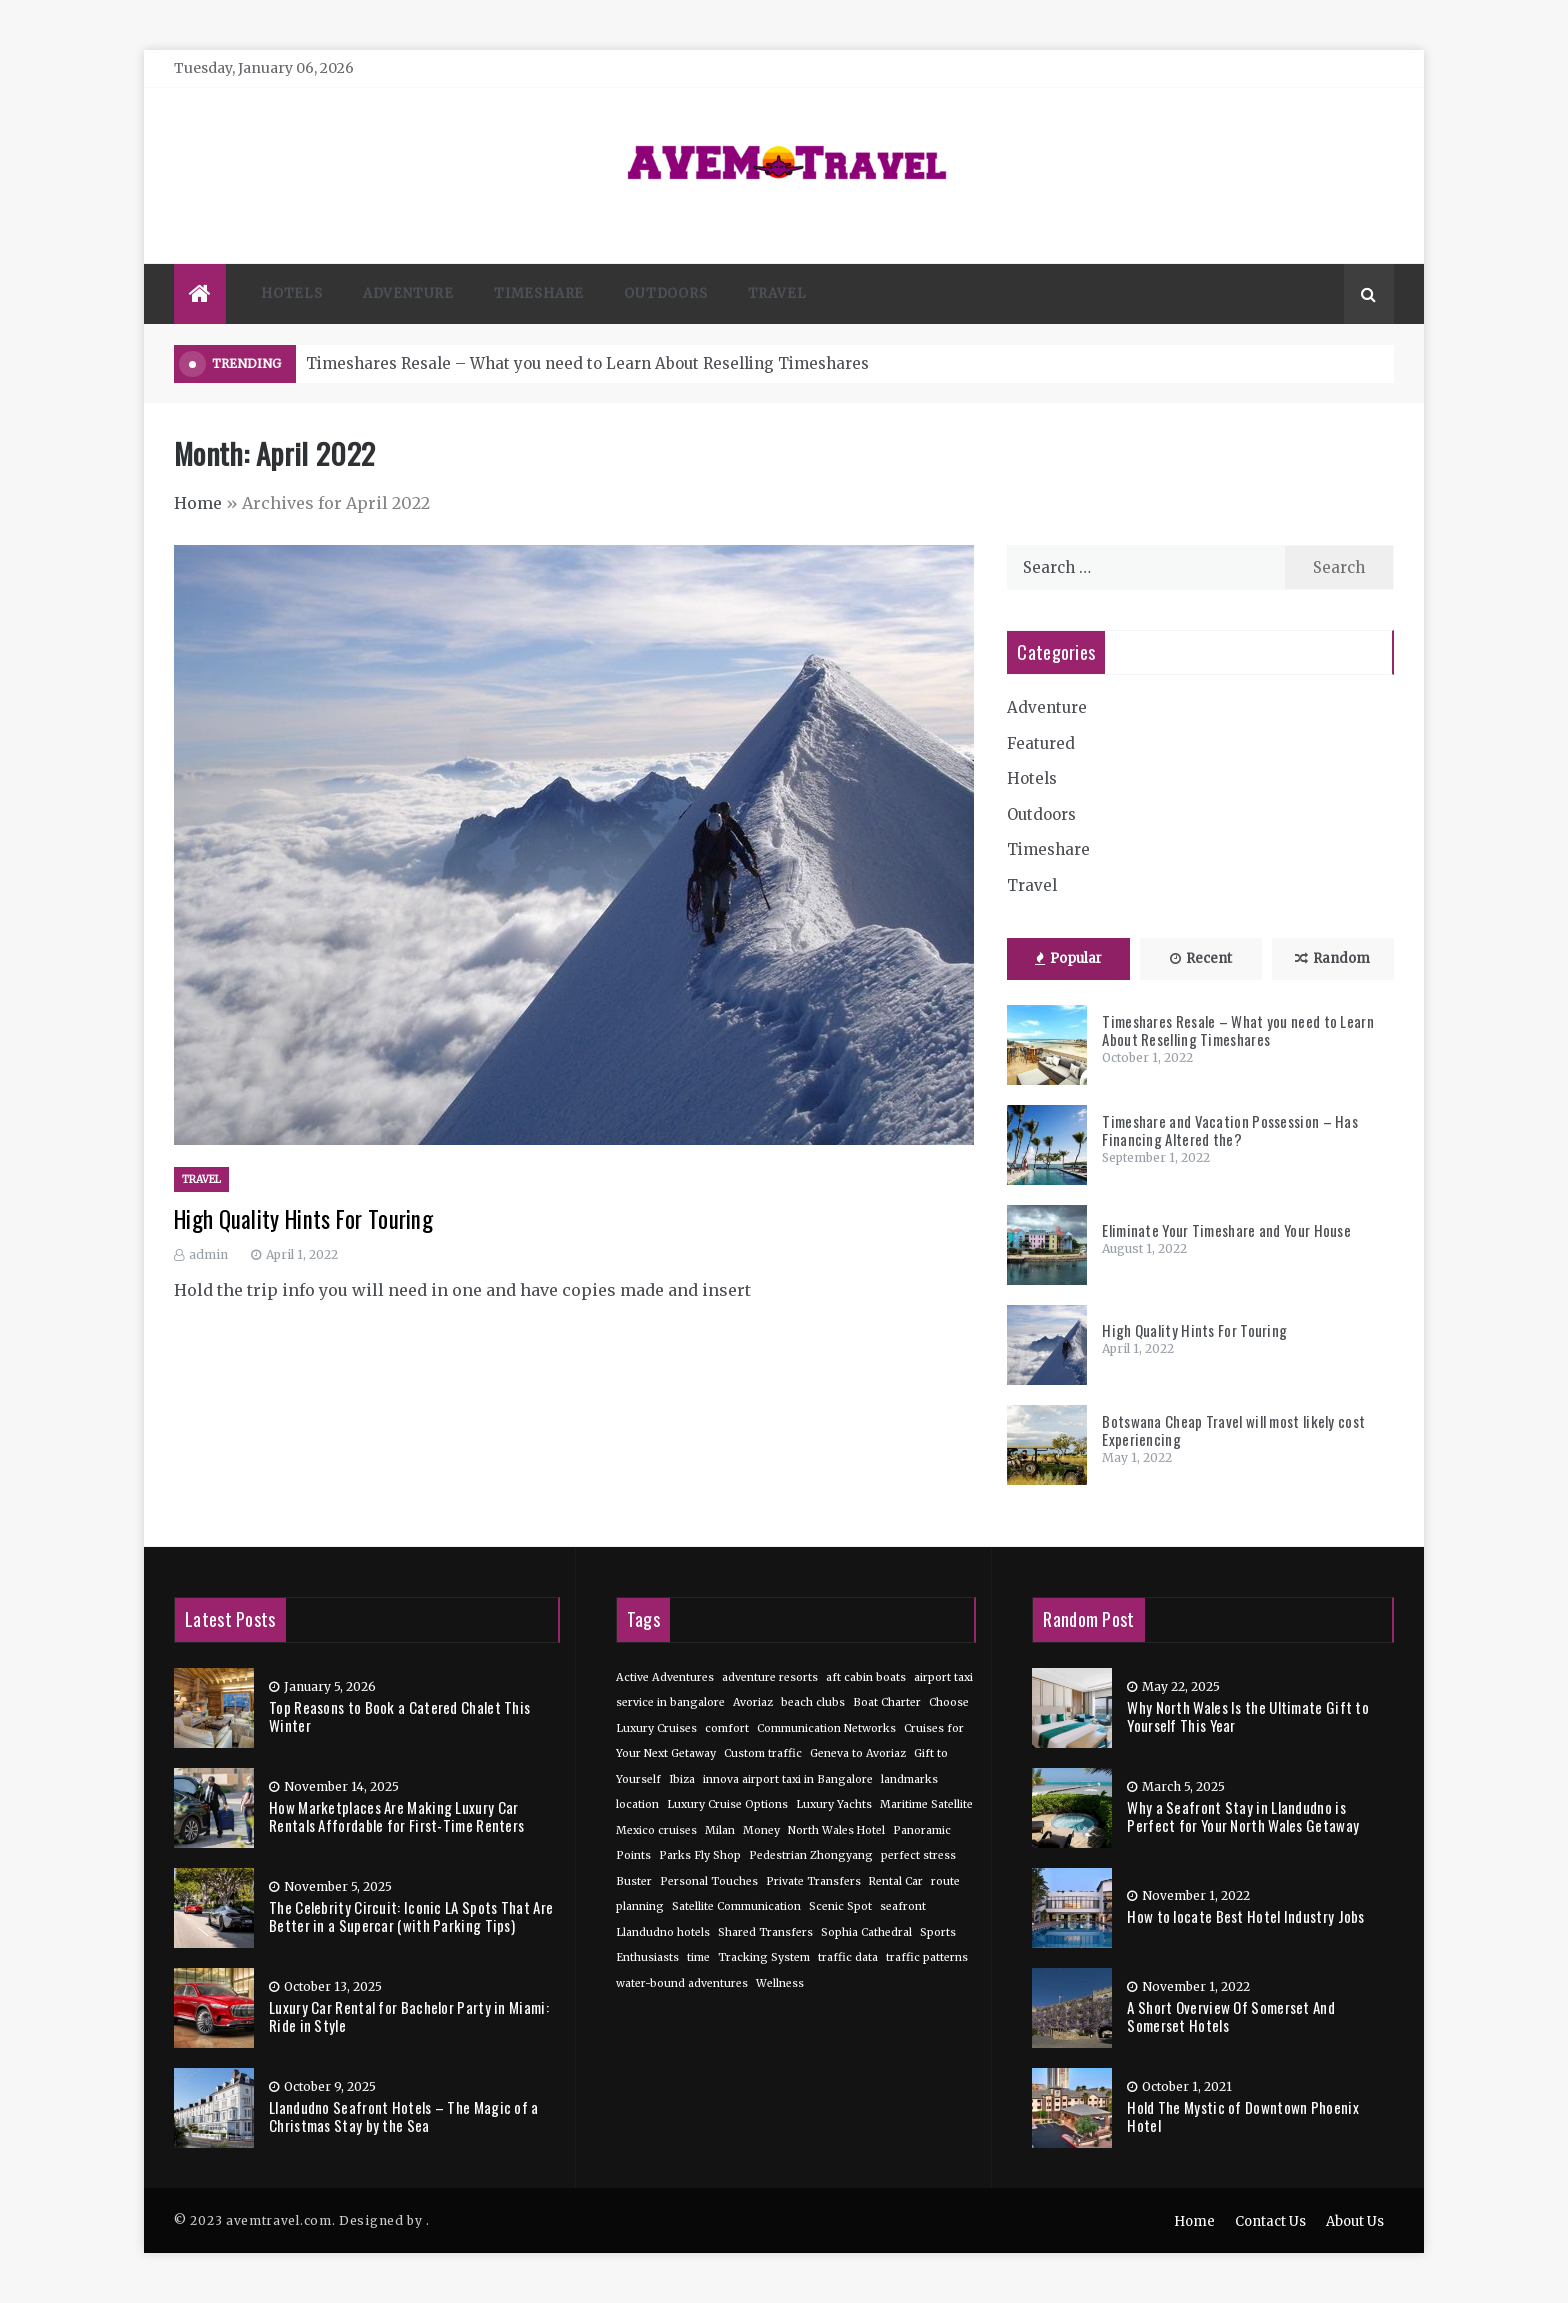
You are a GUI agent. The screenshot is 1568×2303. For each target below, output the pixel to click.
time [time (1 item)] (698, 1957)
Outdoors (665, 293)
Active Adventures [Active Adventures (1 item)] (665, 1677)
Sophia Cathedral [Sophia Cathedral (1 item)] (866, 1932)
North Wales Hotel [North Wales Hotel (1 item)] (836, 1830)
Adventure (408, 293)
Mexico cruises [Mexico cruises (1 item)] (656, 1830)
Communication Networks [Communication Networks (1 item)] (826, 1728)
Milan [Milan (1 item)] (720, 1830)
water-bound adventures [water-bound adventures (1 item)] (682, 1983)
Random (1332, 958)
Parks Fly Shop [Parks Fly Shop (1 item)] (700, 1855)
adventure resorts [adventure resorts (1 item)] (770, 1677)
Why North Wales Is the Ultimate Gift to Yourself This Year (1248, 1716)
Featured (1041, 743)
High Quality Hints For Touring (303, 1219)
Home (198, 503)
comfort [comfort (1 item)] (727, 1728)
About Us (1355, 2221)
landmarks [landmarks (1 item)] (909, 1779)
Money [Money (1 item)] (761, 1830)
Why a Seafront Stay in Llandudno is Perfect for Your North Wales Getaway (1243, 1816)
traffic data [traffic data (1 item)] (848, 1957)
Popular (1068, 958)
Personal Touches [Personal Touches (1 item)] (709, 1881)
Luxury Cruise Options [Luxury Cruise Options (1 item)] (727, 1804)
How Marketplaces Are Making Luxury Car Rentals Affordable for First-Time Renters (396, 1816)
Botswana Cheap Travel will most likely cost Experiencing (1233, 1430)
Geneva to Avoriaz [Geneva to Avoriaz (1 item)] (858, 1753)
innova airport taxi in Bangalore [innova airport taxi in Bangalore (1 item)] (788, 1779)
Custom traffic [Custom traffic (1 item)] (763, 1753)
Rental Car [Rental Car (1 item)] (896, 1881)
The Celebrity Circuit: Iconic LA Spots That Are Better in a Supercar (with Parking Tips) (411, 1916)
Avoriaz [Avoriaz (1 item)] (753, 1702)
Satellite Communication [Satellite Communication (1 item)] (736, 1906)
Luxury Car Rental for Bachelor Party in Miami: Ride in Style (409, 2016)
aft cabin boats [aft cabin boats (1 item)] (866, 1677)
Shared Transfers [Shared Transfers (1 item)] (765, 1932)
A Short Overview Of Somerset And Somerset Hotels (1231, 2016)
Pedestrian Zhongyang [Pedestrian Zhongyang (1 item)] (811, 1855)
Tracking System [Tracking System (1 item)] (764, 1957)
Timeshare (539, 293)
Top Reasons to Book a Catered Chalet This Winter (399, 1716)
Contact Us (1270, 2221)
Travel (777, 293)
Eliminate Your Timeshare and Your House (1226, 1230)
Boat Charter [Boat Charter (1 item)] (887, 1702)
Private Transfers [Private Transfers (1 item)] (813, 1881)
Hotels (292, 293)
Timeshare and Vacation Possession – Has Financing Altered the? (1230, 1130)
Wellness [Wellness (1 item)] (780, 1983)
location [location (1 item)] (637, 1804)
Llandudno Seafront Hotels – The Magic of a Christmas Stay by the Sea (404, 2116)
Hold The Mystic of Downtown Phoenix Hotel (1243, 2116)
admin (208, 1254)
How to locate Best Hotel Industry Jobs (1245, 1916)
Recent (1201, 958)
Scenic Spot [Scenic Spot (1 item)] (840, 1906)
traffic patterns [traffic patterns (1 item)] (927, 1957)
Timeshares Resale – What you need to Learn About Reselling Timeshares (587, 363)
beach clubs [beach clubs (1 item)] (813, 1702)
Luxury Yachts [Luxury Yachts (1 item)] (834, 1804)
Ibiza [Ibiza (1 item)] (682, 1779)
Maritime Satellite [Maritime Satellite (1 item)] (926, 1804)
